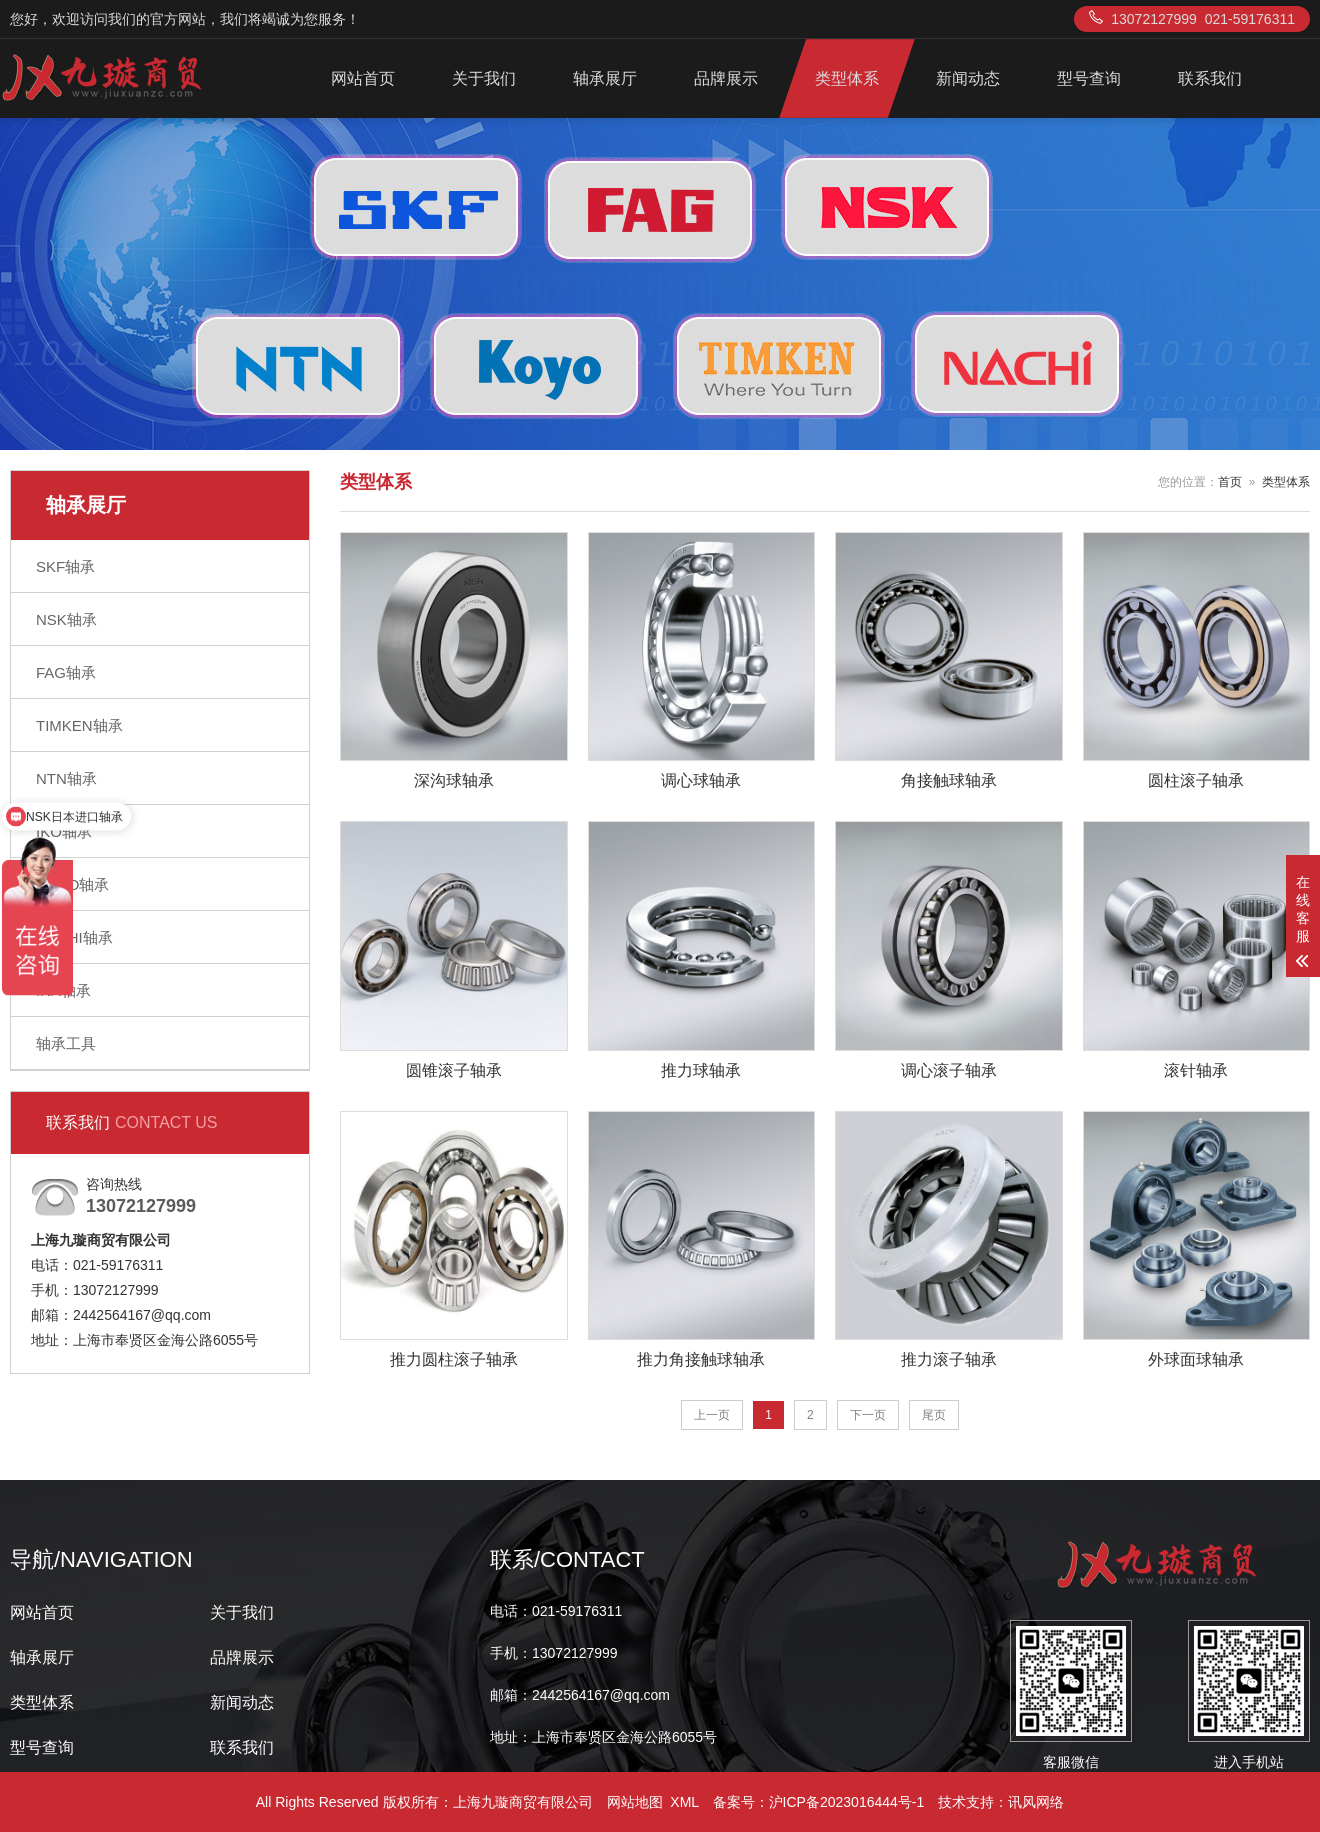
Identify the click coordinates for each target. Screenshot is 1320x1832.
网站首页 (363, 78)
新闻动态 (968, 78)
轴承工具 (66, 1043)
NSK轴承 (66, 619)
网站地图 (635, 1802)
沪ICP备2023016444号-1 (847, 1802)
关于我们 (484, 78)
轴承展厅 (605, 78)
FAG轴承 (66, 672)
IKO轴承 (64, 831)
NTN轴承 (66, 778)
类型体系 (847, 78)
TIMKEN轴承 (79, 725)
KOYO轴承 (72, 884)
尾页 (934, 1415)
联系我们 (1210, 78)
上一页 (712, 1415)
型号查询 (1089, 78)
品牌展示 (726, 78)
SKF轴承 (65, 566)
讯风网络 (1036, 1802)
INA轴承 (63, 990)
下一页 (868, 1415)
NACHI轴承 (74, 937)
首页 (1230, 482)
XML (684, 1802)
